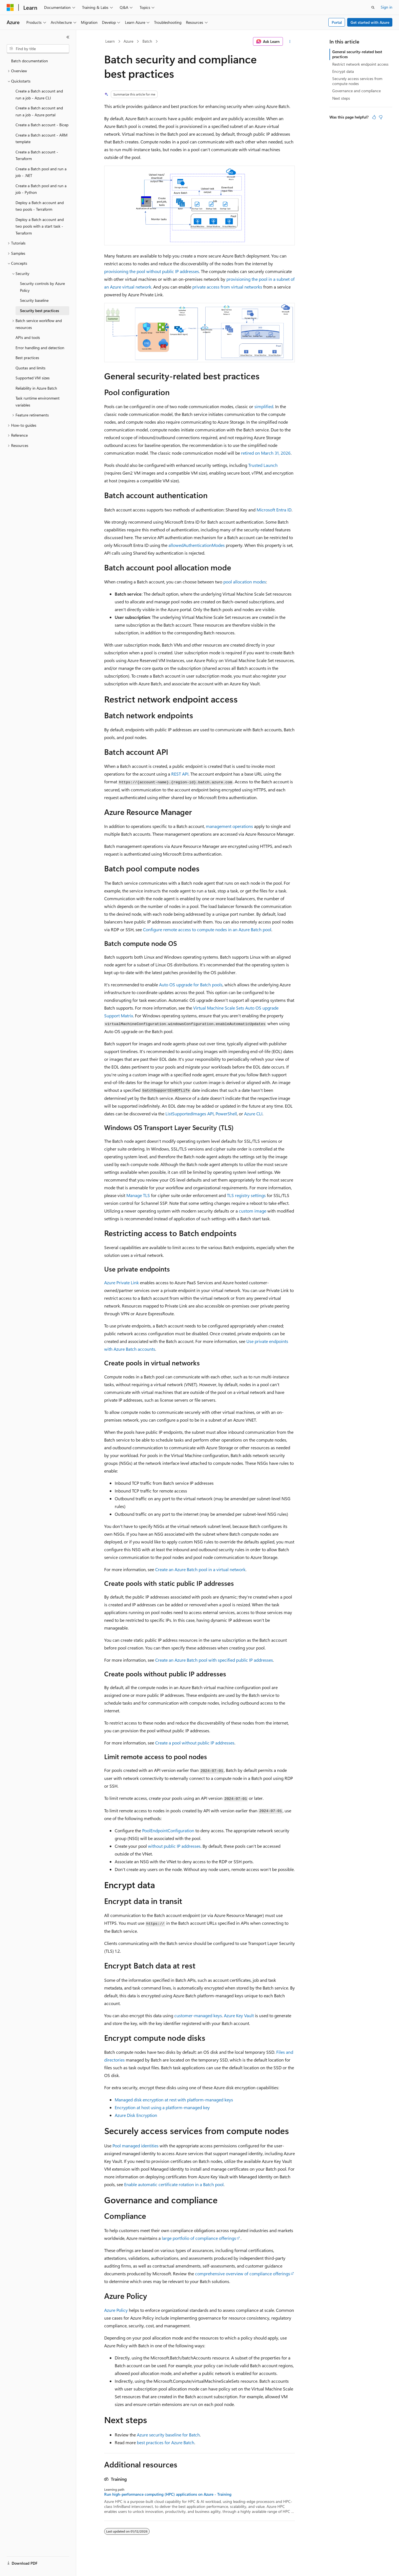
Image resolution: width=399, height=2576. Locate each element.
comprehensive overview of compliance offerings (242, 2273)
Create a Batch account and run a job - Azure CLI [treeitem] (39, 94)
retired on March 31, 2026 (266, 453)
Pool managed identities (135, 2145)
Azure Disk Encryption (136, 2115)
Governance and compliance (356, 90)
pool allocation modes (244, 582)
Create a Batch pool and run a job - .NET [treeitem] (41, 172)
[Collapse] (68, 37)
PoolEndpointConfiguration (168, 1830)
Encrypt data (343, 71)
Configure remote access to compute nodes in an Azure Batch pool (207, 929)
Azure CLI (253, 1113)
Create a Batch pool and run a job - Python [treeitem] (41, 189)
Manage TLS (138, 1195)
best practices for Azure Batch (165, 2442)
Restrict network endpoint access (360, 64)
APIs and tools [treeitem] (28, 337)
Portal (337, 22)
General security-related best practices (357, 54)
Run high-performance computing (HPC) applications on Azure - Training (167, 2494)
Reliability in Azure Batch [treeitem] (36, 388)
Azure (128, 41)
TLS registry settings (246, 1195)
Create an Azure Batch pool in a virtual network (200, 1569)
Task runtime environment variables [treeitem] (38, 401)
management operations (229, 826)
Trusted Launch (263, 465)
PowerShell (226, 1113)
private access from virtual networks (227, 287)
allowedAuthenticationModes (196, 545)
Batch (147, 41)
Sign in (386, 7)
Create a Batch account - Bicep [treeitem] (42, 124)
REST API (179, 774)
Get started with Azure (370, 22)
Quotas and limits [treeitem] (30, 367)
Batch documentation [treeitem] (29, 60)
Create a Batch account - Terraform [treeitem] (37, 155)
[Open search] (372, 7)
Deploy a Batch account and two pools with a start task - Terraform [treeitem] (40, 226)
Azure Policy (116, 2310)
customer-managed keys (198, 2015)
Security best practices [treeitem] (39, 310)
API (189, 1113)
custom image (252, 1211)
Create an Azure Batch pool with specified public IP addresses (214, 1660)
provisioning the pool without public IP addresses (151, 271)
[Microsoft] (10, 7)
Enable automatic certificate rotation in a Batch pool (174, 2184)
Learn (110, 41)
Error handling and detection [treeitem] (40, 347)
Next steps (341, 98)
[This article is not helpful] (380, 117)
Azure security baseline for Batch (168, 2435)
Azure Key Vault (239, 2015)
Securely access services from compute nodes (357, 81)
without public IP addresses (174, 1846)
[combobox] (38, 48)
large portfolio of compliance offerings (199, 2238)
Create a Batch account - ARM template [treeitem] (42, 138)
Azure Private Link (121, 1282)
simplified (263, 406)
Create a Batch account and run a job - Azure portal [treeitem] (39, 111)
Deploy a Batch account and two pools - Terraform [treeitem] (40, 206)
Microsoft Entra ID (274, 510)
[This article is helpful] (374, 117)
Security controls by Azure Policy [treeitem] (42, 287)
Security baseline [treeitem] (34, 300)
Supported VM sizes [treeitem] (33, 377)
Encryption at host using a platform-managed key (162, 2107)
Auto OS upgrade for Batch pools (190, 984)
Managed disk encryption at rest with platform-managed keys (174, 2100)
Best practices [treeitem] (27, 357)
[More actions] (290, 41)
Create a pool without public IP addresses (194, 1743)
